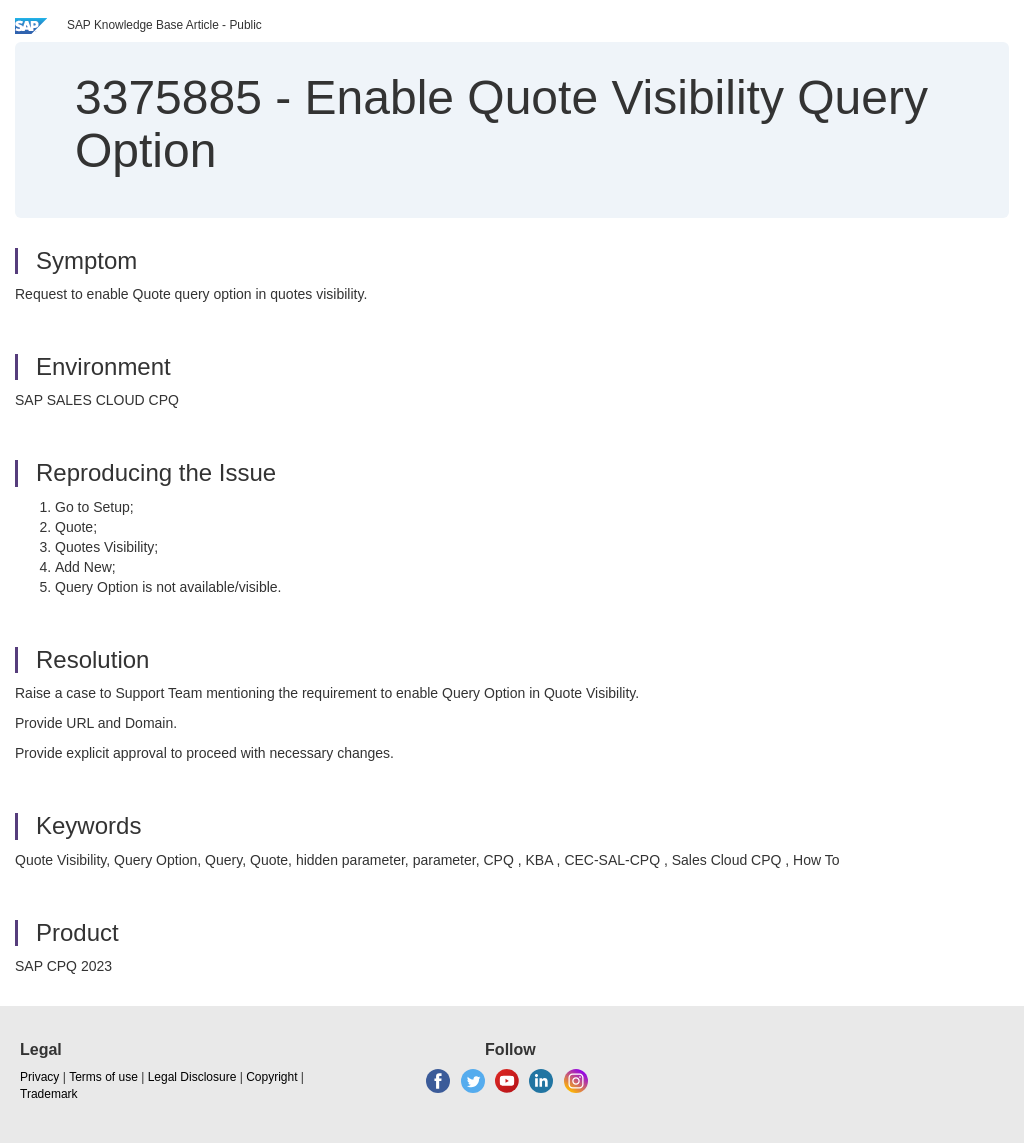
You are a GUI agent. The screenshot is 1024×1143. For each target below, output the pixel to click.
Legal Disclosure (192, 1077)
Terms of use (103, 1077)
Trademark (49, 1094)
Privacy (39, 1077)
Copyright (271, 1077)
